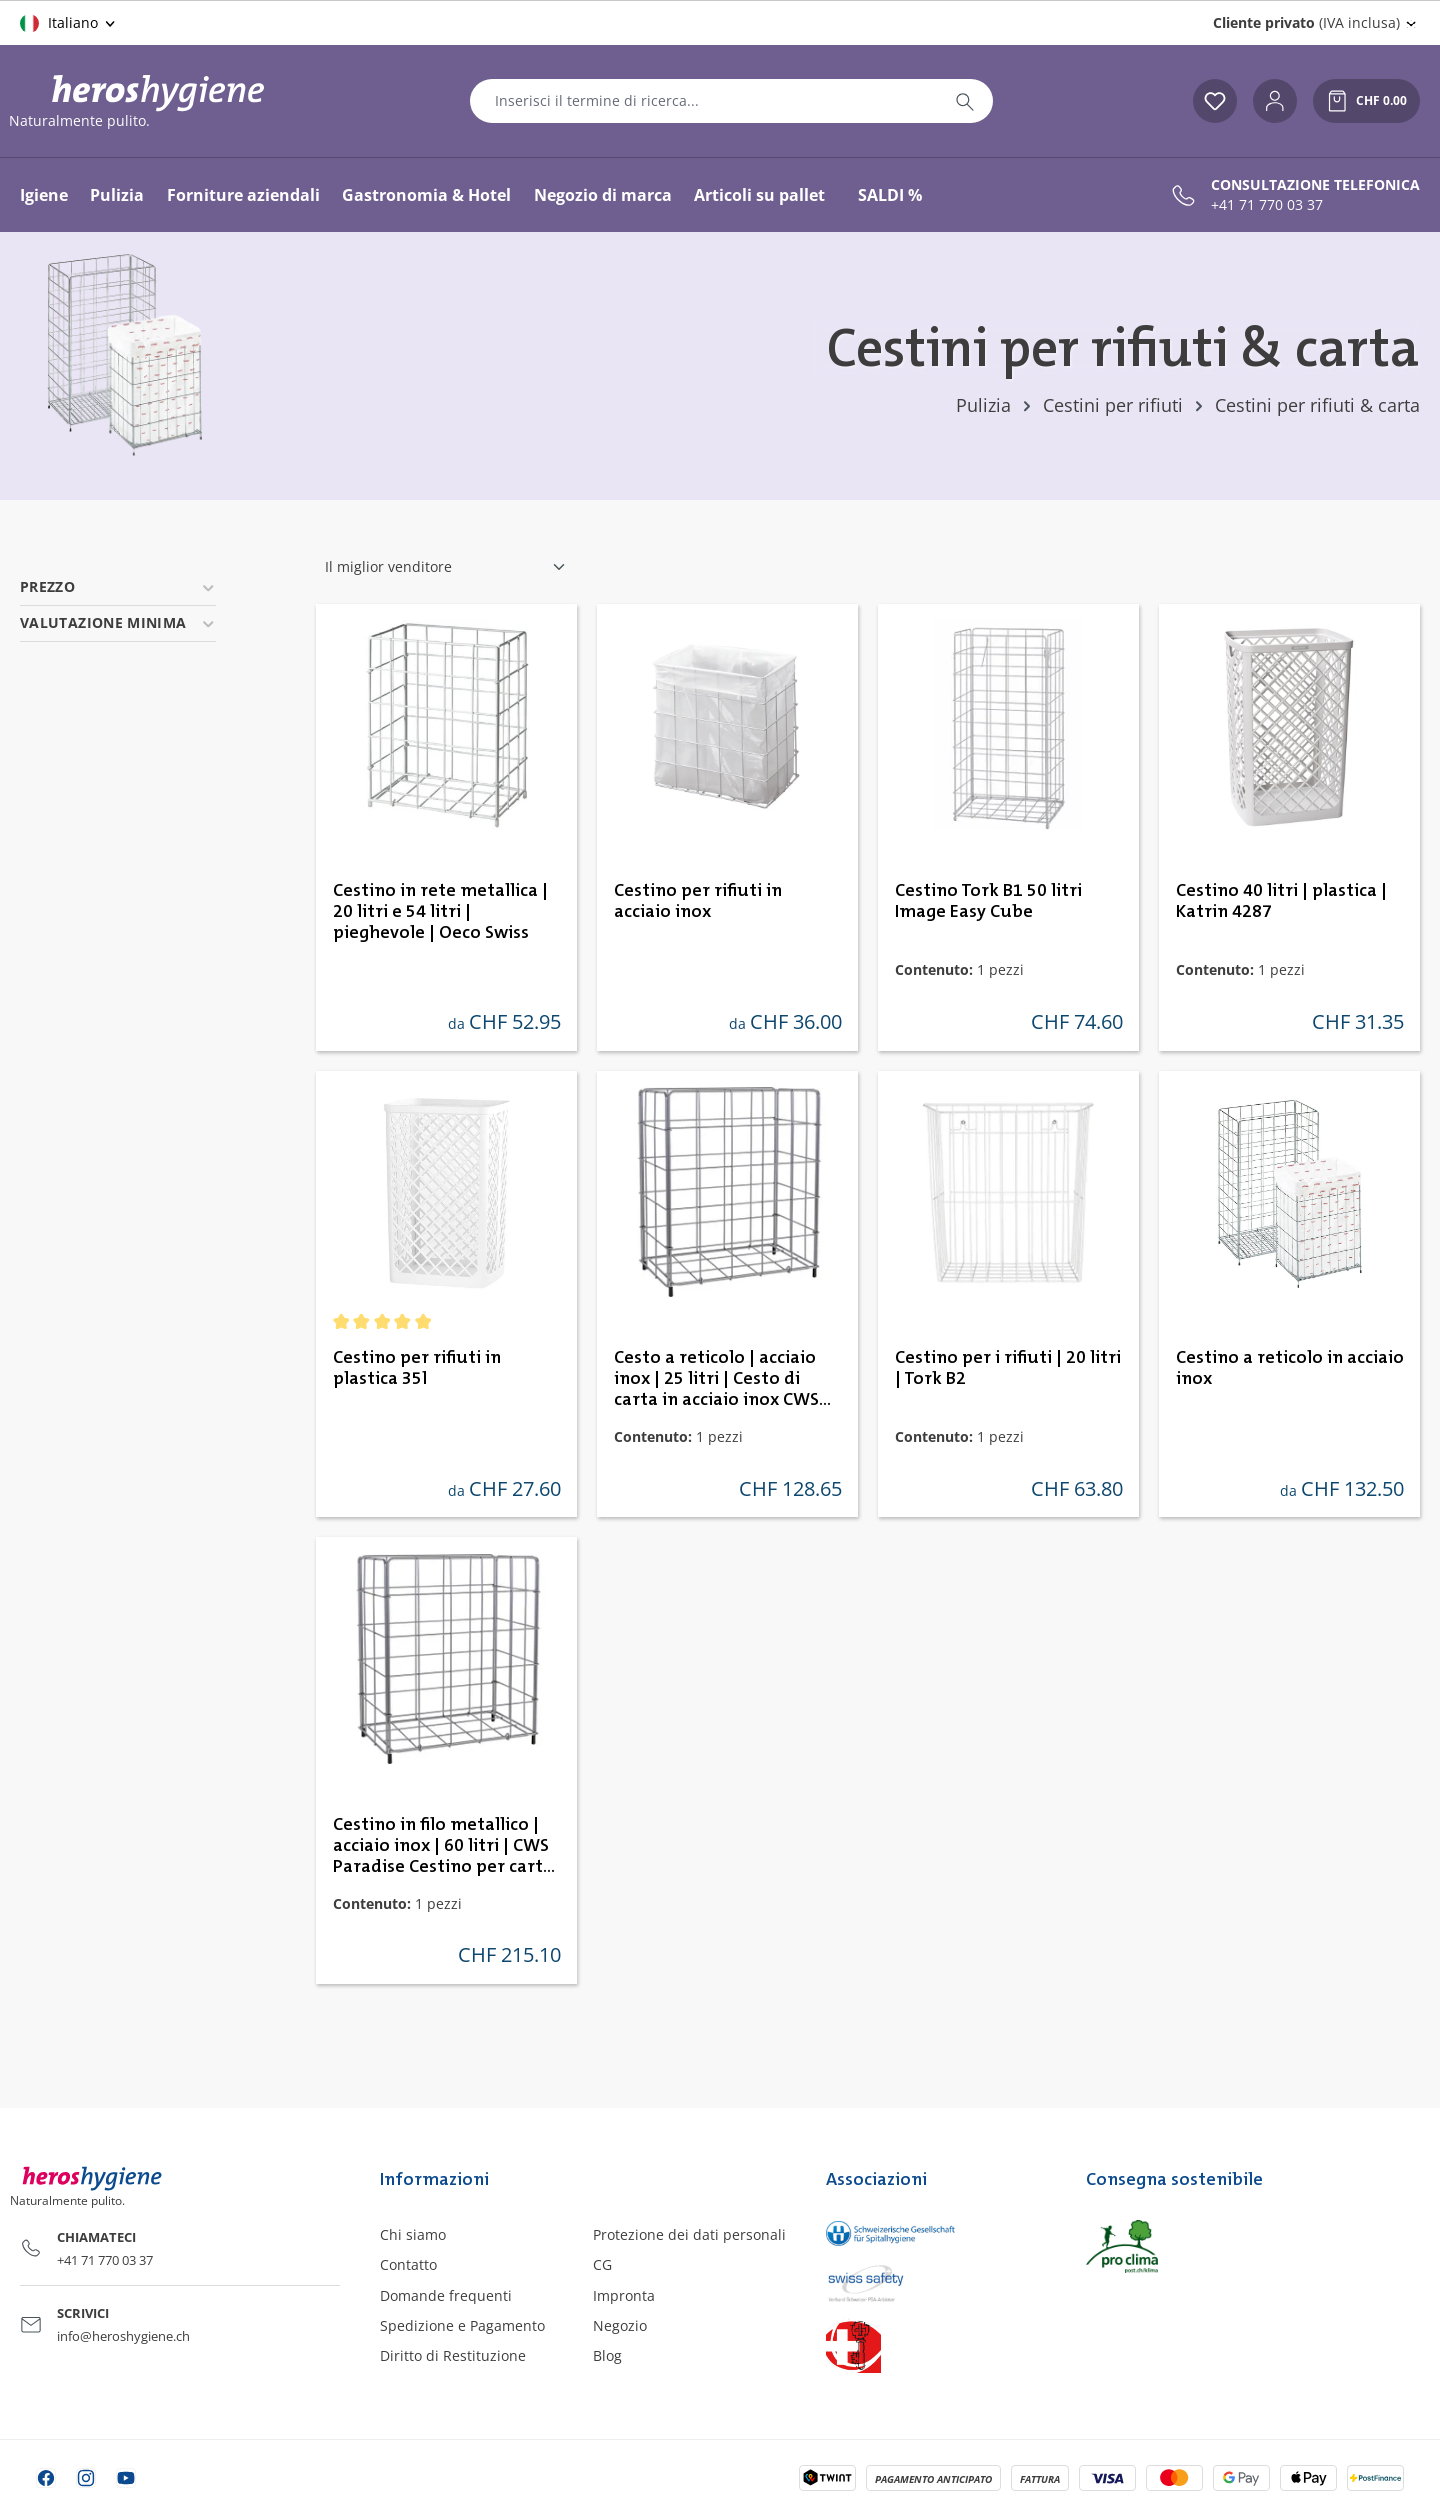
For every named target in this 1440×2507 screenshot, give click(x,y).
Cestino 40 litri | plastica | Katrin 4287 (1281, 901)
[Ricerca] (965, 101)
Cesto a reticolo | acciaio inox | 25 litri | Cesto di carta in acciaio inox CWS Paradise (716, 1380)
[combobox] (704, 101)
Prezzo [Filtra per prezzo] (118, 586)
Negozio (620, 2325)
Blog (607, 2355)
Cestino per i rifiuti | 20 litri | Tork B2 (1008, 1368)
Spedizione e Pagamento (462, 2325)
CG (602, 2264)
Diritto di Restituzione (453, 2355)
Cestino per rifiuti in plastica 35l (417, 1368)
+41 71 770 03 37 (1267, 205)
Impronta (624, 2295)
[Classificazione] (446, 567)
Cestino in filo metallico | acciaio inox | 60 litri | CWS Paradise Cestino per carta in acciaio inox (443, 1847)
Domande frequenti (446, 2295)
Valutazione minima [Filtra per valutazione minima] (118, 622)
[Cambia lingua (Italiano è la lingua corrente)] (69, 23)
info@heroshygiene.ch (123, 2336)
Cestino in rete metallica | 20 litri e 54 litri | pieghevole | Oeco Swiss (440, 912)
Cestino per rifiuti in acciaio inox (698, 901)
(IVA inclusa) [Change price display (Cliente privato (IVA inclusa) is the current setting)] (1306, 22)
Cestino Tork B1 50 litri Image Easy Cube (988, 901)
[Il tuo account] (1275, 101)
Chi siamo (413, 2234)
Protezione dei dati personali (689, 2234)
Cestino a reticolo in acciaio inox (1290, 1368)
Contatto (408, 2264)
